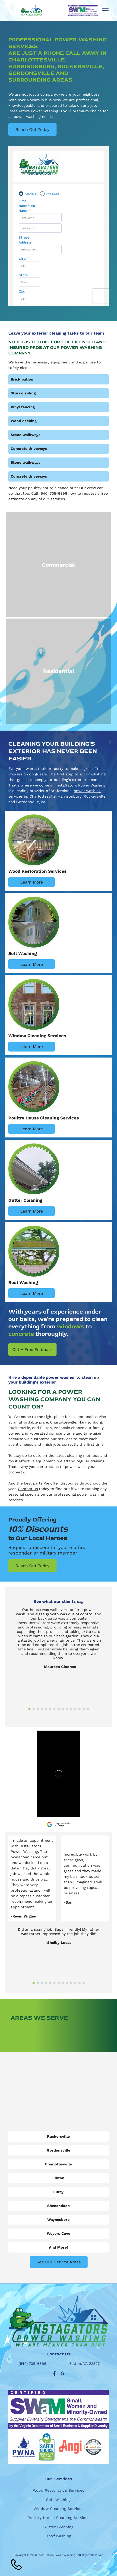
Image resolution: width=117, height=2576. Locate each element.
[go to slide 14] (84, 1709)
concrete (21, 1334)
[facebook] (54, 2374)
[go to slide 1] (29, 1709)
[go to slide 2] (34, 1709)
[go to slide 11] (71, 1709)
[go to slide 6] (50, 1709)
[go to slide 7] (54, 1709)
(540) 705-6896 (53, 493)
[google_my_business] (62, 2374)
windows (70, 1326)
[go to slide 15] (88, 1709)
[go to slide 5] (46, 1709)
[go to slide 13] (79, 1709)
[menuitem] (58, 2490)
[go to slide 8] (59, 1709)
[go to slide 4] (42, 1709)
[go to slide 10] (67, 1709)
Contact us (28, 1489)
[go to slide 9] (63, 1709)
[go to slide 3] (38, 1709)
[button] (105, 10)
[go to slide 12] (75, 1709)
